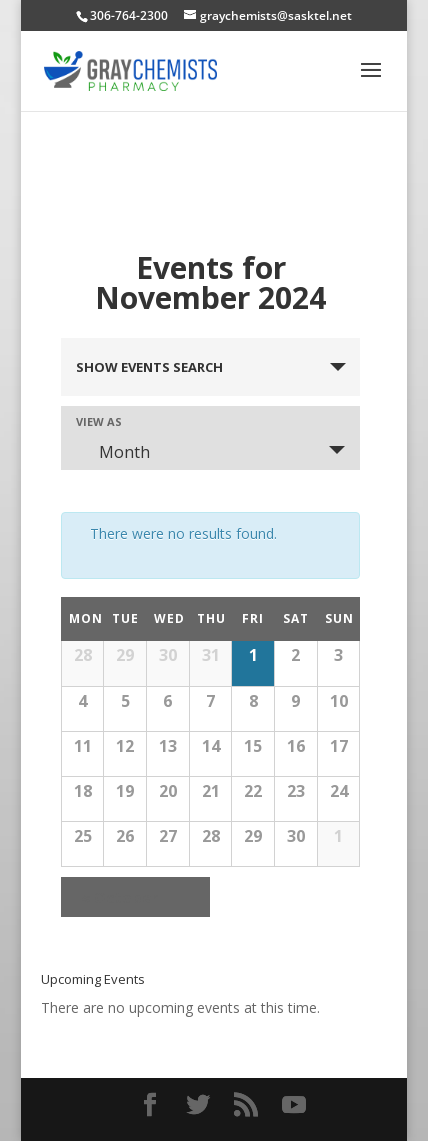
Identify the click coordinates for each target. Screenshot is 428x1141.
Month (112, 452)
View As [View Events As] (99, 421)
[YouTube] (294, 1105)
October (119, 897)
